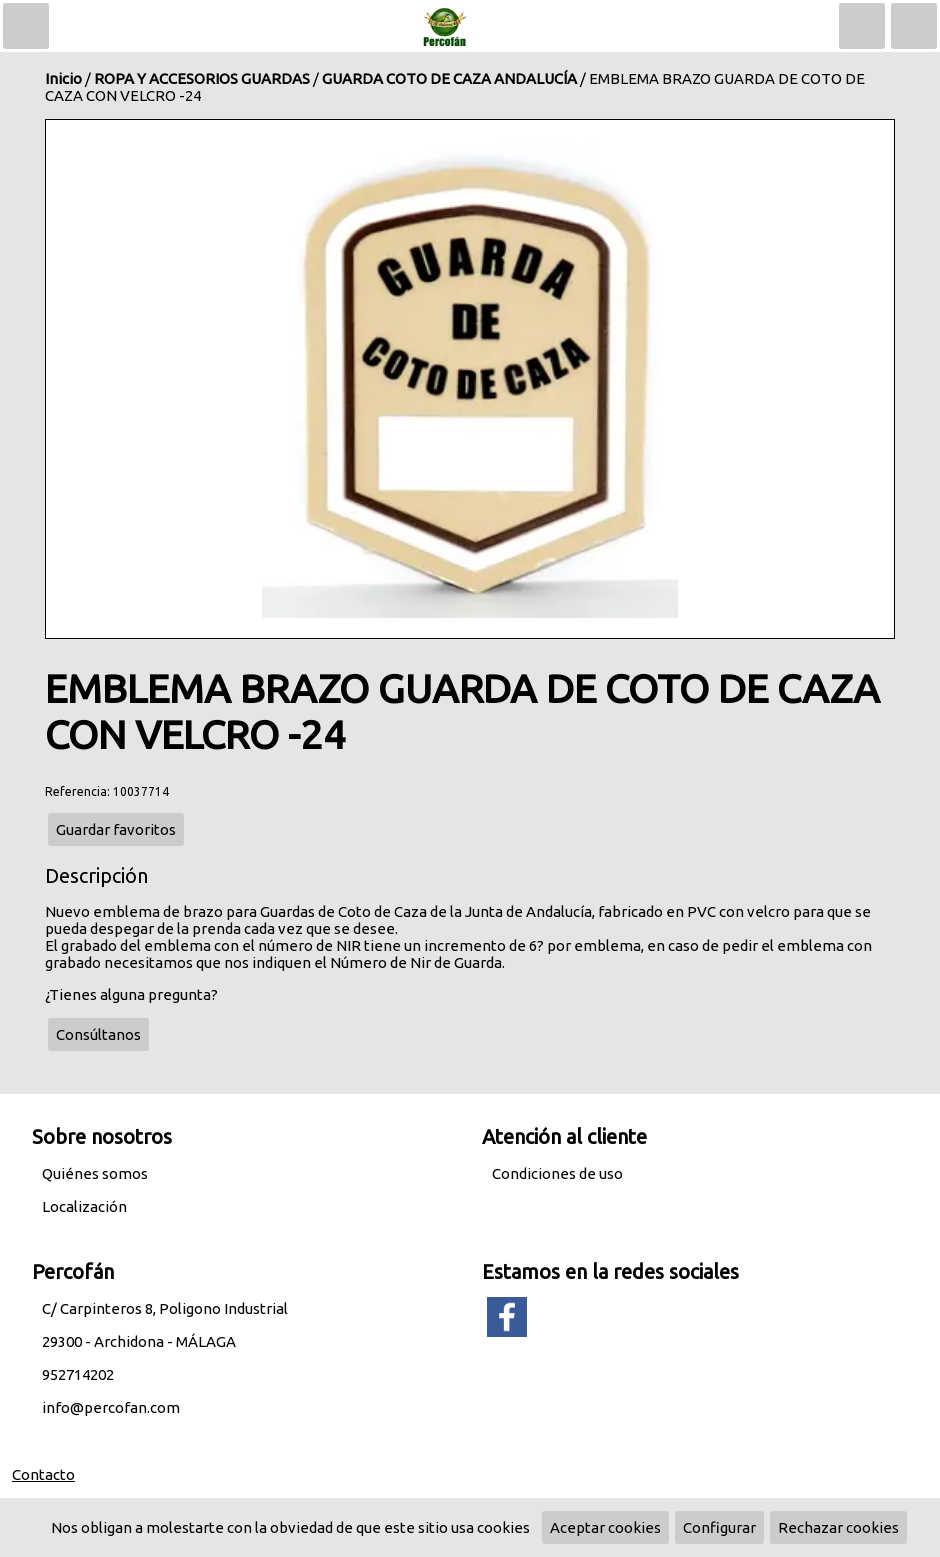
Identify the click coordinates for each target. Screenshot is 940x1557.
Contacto (43, 1474)
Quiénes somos (95, 1173)
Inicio (63, 78)
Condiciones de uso (557, 1173)
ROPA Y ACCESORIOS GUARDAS (202, 78)
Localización (84, 1206)
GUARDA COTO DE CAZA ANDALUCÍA (449, 78)
